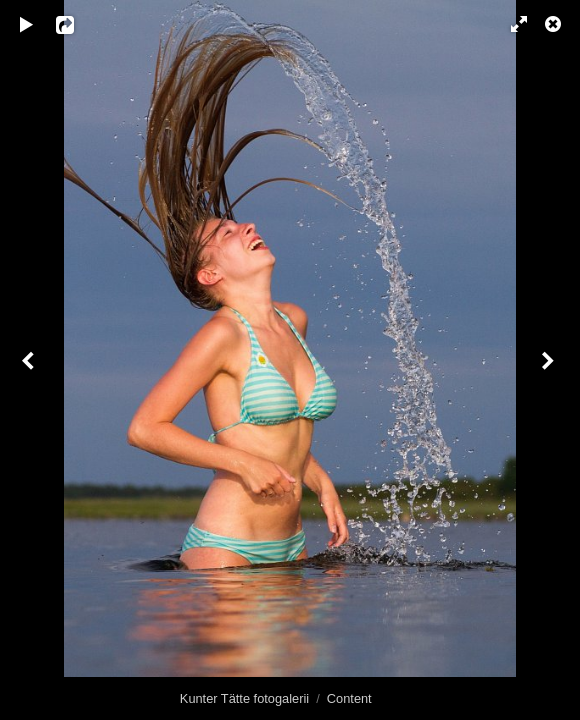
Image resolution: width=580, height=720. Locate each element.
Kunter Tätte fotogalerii (244, 698)
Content (349, 698)
